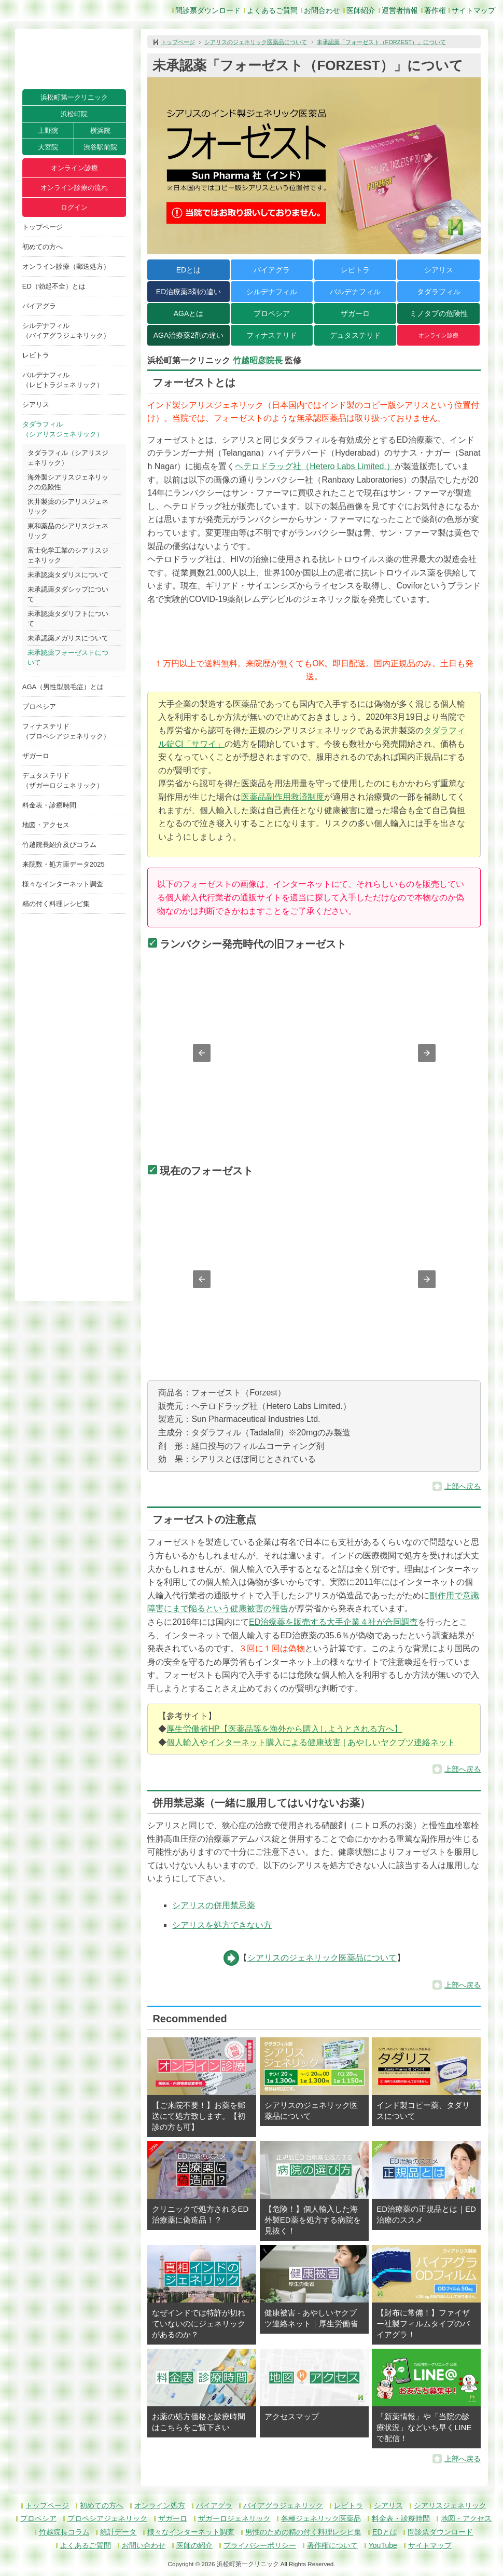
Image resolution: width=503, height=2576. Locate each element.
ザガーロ (35, 756)
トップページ (42, 227)
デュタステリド (355, 335)
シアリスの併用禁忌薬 (213, 1905)
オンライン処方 (159, 2505)
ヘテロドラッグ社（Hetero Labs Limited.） (315, 466)
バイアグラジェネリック (283, 2505)
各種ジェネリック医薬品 (321, 2518)
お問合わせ (322, 10)
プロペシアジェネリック (107, 2518)
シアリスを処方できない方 (222, 1925)
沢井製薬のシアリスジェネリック (67, 506)
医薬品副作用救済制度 (282, 796)
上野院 (48, 130)
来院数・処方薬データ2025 (63, 864)
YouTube (383, 2545)
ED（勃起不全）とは (54, 286)
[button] (202, 1053)
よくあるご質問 (272, 10)
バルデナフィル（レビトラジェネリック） (62, 380)
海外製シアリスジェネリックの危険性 (67, 482)
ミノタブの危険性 (439, 313)
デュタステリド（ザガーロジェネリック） (62, 780)
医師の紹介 (194, 2545)
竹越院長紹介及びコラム (59, 844)
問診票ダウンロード (208, 10)
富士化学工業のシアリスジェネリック (67, 555)
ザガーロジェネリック (234, 2518)
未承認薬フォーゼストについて (67, 657)
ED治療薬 (188, 291)
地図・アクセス (45, 825)
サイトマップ (473, 10)
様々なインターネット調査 (62, 884)
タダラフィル (438, 291)
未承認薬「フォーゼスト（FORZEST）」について (381, 42)
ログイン (74, 207)
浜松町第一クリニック (74, 97)
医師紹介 (360, 10)
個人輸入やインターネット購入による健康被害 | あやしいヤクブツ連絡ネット (310, 1742)
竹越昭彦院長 (258, 360)
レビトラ (35, 355)
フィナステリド (271, 335)
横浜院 (100, 130)
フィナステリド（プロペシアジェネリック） (66, 731)
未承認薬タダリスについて (67, 575)
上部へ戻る (462, 1486)
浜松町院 (74, 114)
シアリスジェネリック (450, 2505)
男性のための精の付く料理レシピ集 (303, 2532)
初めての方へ (42, 247)
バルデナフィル (355, 291)
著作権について (332, 2545)
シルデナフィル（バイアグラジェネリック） (66, 330)
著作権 (435, 10)
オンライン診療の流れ (74, 187)
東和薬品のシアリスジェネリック (67, 531)
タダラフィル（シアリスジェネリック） (62, 429)
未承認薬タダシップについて (67, 594)
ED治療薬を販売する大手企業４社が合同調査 (333, 1622)
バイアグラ (39, 306)
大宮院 (48, 147)
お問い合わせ (143, 2545)
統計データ (118, 2532)
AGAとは (189, 313)
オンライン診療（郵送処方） (66, 266)
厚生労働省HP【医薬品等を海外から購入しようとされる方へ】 (284, 1728)
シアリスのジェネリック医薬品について (255, 42)
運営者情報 (400, 10)
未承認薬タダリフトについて (67, 618)
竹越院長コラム (64, 2532)
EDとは (188, 270)
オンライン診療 (74, 168)
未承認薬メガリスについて (67, 638)
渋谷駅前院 (100, 147)
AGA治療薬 (188, 335)
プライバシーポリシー (259, 2545)
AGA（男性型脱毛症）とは (63, 687)
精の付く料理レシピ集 (56, 904)
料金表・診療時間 (49, 805)
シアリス (35, 404)
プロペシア (39, 706)
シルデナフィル (271, 291)
